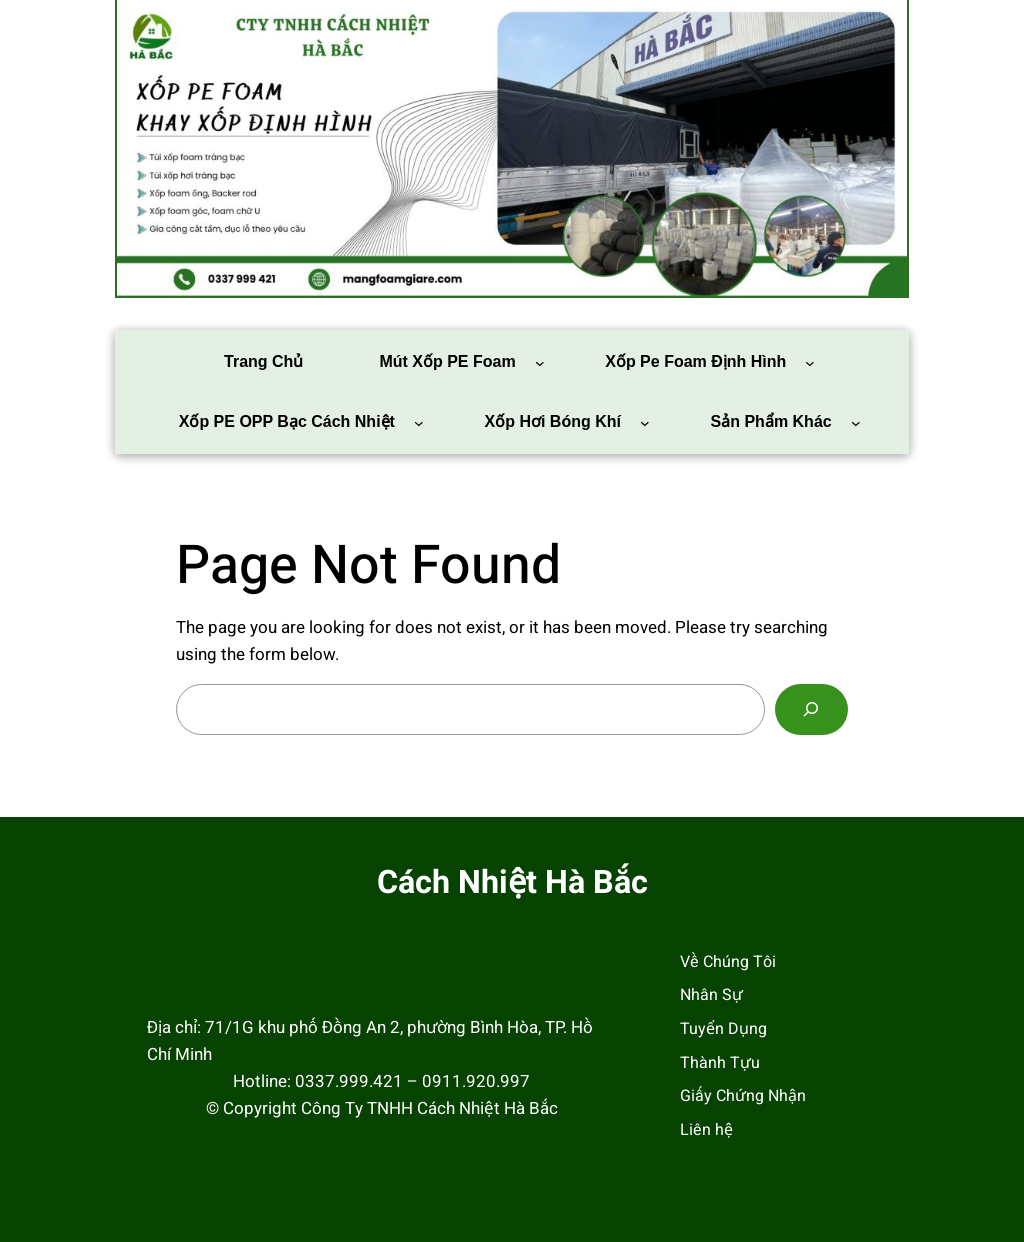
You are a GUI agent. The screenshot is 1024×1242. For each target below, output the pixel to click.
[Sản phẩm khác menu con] (856, 423)
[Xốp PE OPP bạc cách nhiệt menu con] (419, 423)
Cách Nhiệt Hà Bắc (512, 883)
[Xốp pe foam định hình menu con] (810, 363)
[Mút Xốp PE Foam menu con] (540, 363)
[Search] (811, 709)
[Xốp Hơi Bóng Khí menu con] (645, 423)
